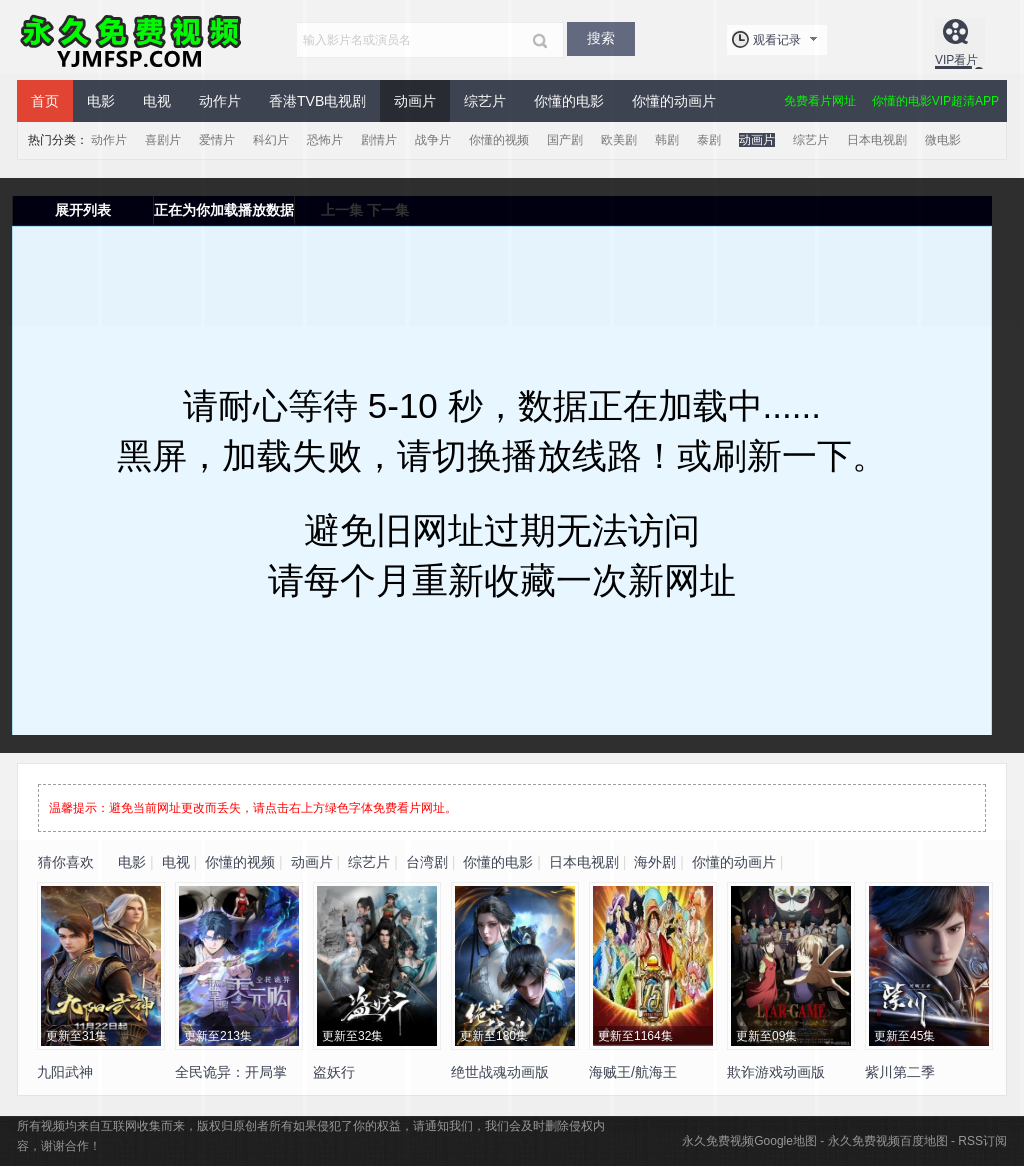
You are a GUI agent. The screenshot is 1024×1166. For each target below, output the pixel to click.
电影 (101, 101)
